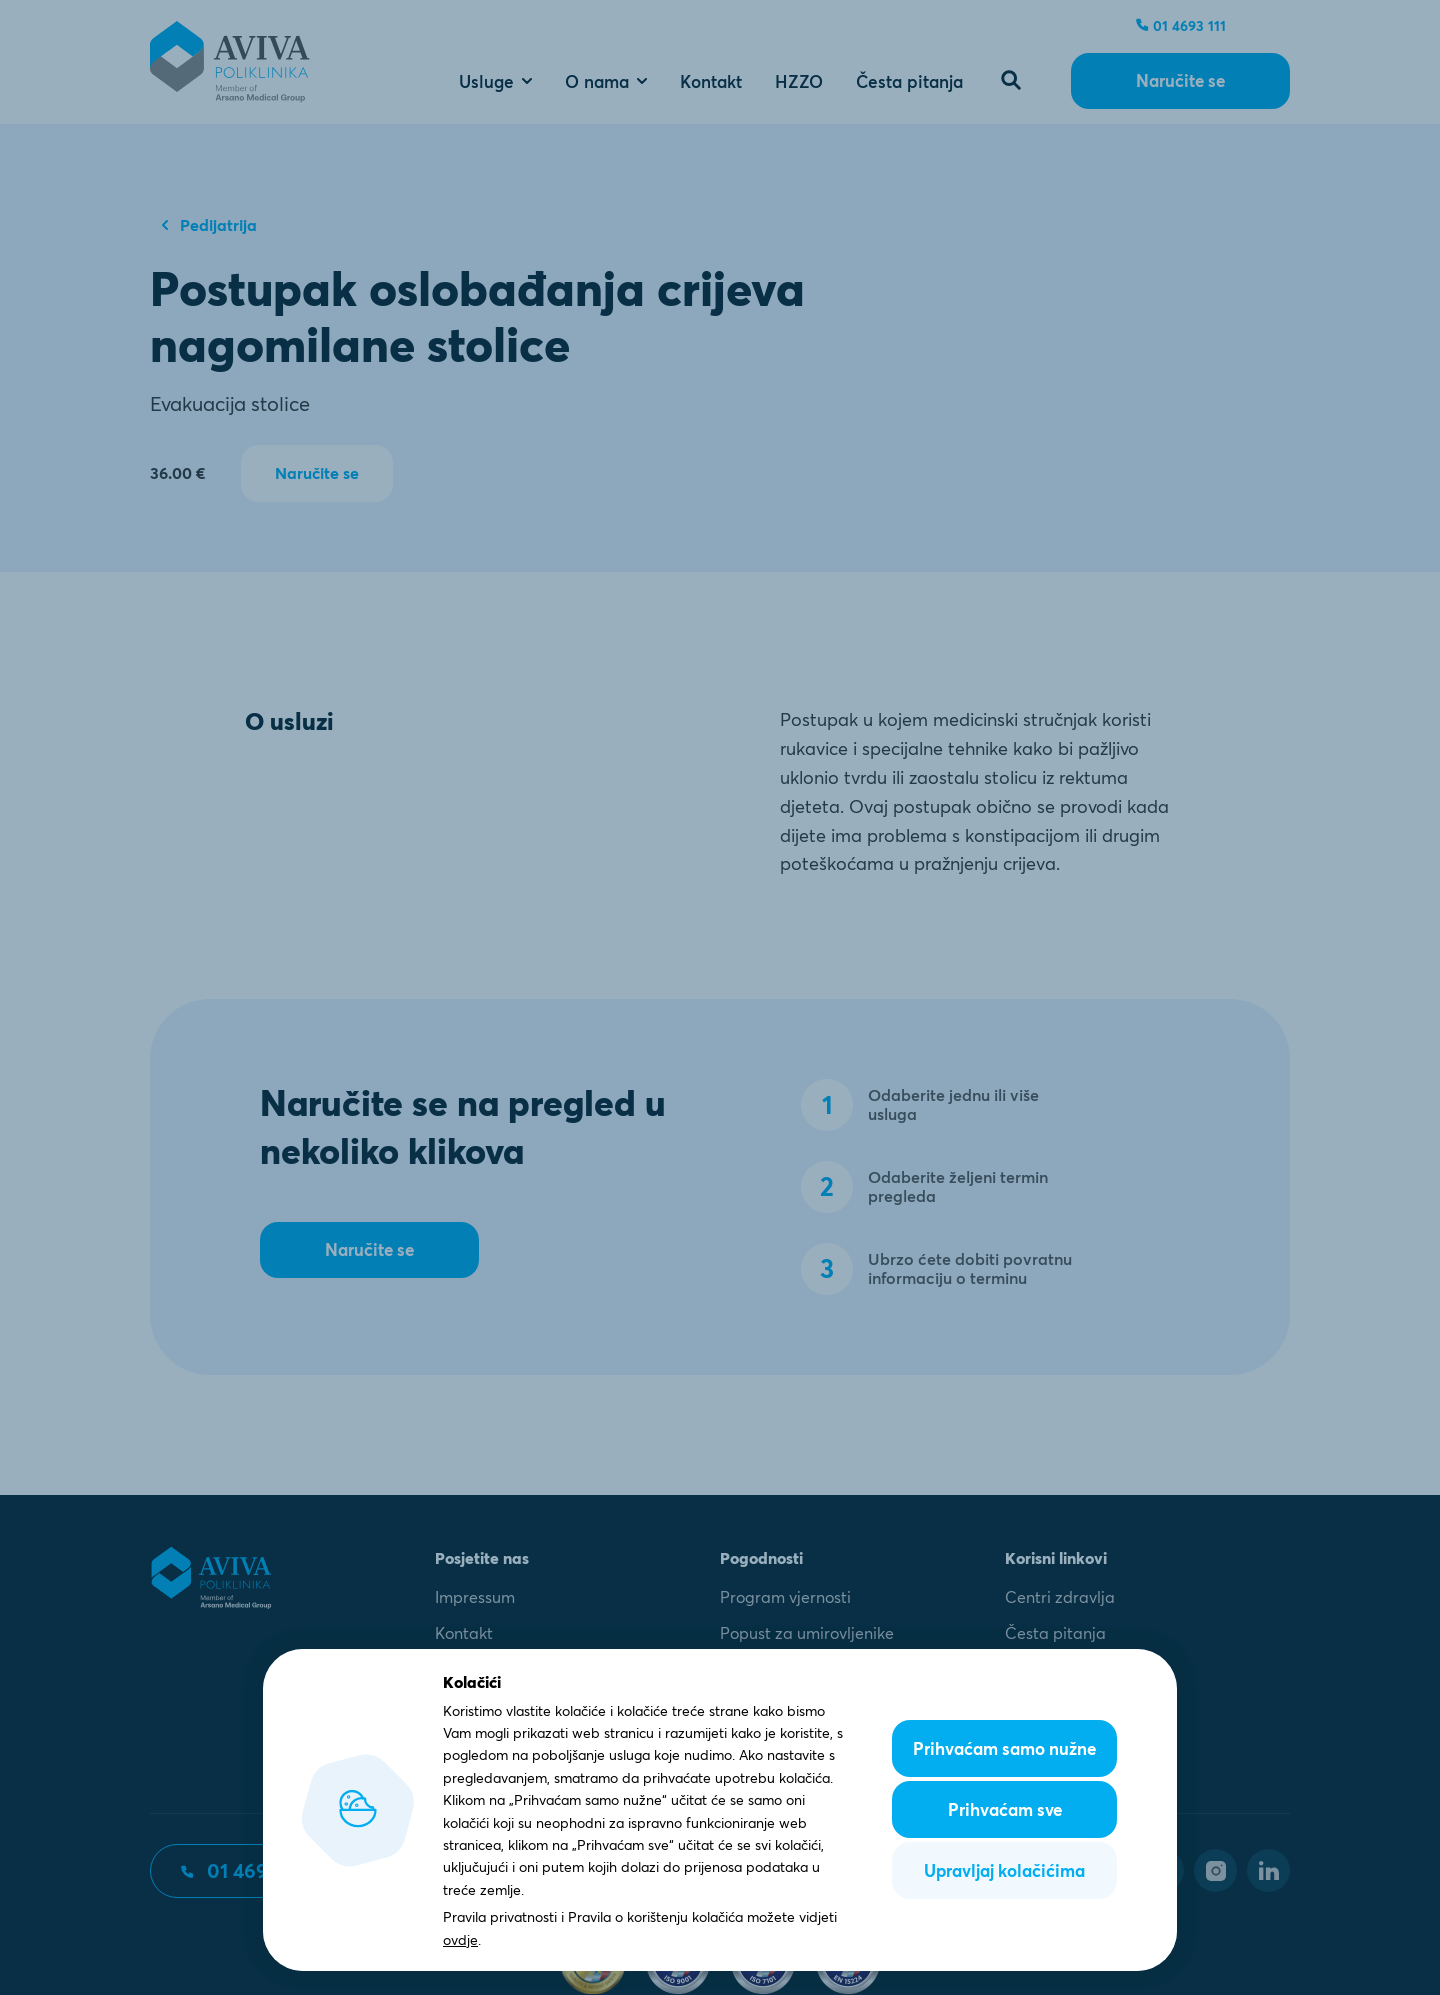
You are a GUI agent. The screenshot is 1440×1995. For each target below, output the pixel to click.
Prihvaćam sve (1005, 1809)
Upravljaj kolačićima (1004, 1870)
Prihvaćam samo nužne (1004, 1748)
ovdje (460, 1940)
